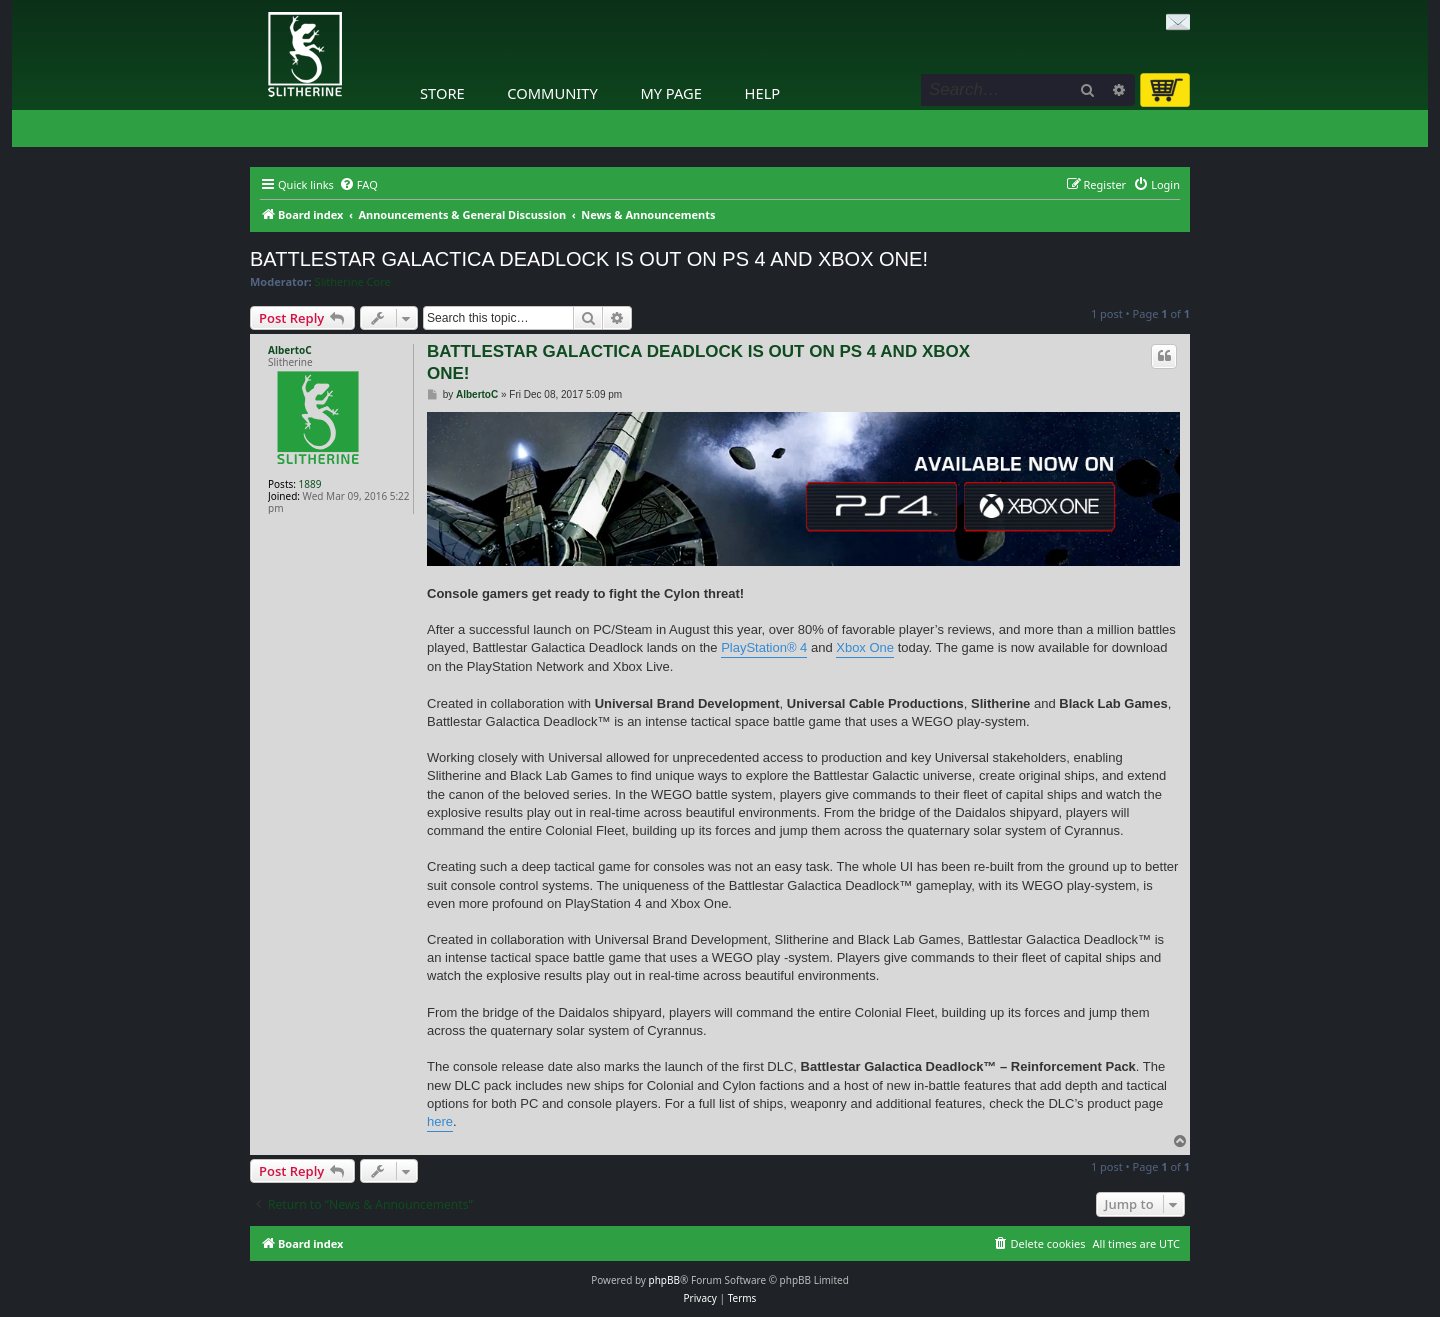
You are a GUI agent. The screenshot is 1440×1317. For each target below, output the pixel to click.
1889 (310, 484)
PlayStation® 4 (764, 647)
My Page (671, 93)
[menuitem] (358, 185)
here (440, 1121)
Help (763, 93)
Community (552, 93)
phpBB (664, 1280)
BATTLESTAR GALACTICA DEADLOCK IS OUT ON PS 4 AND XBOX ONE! (589, 259)
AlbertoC (290, 350)
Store (442, 93)
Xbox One (865, 647)
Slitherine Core (353, 282)
